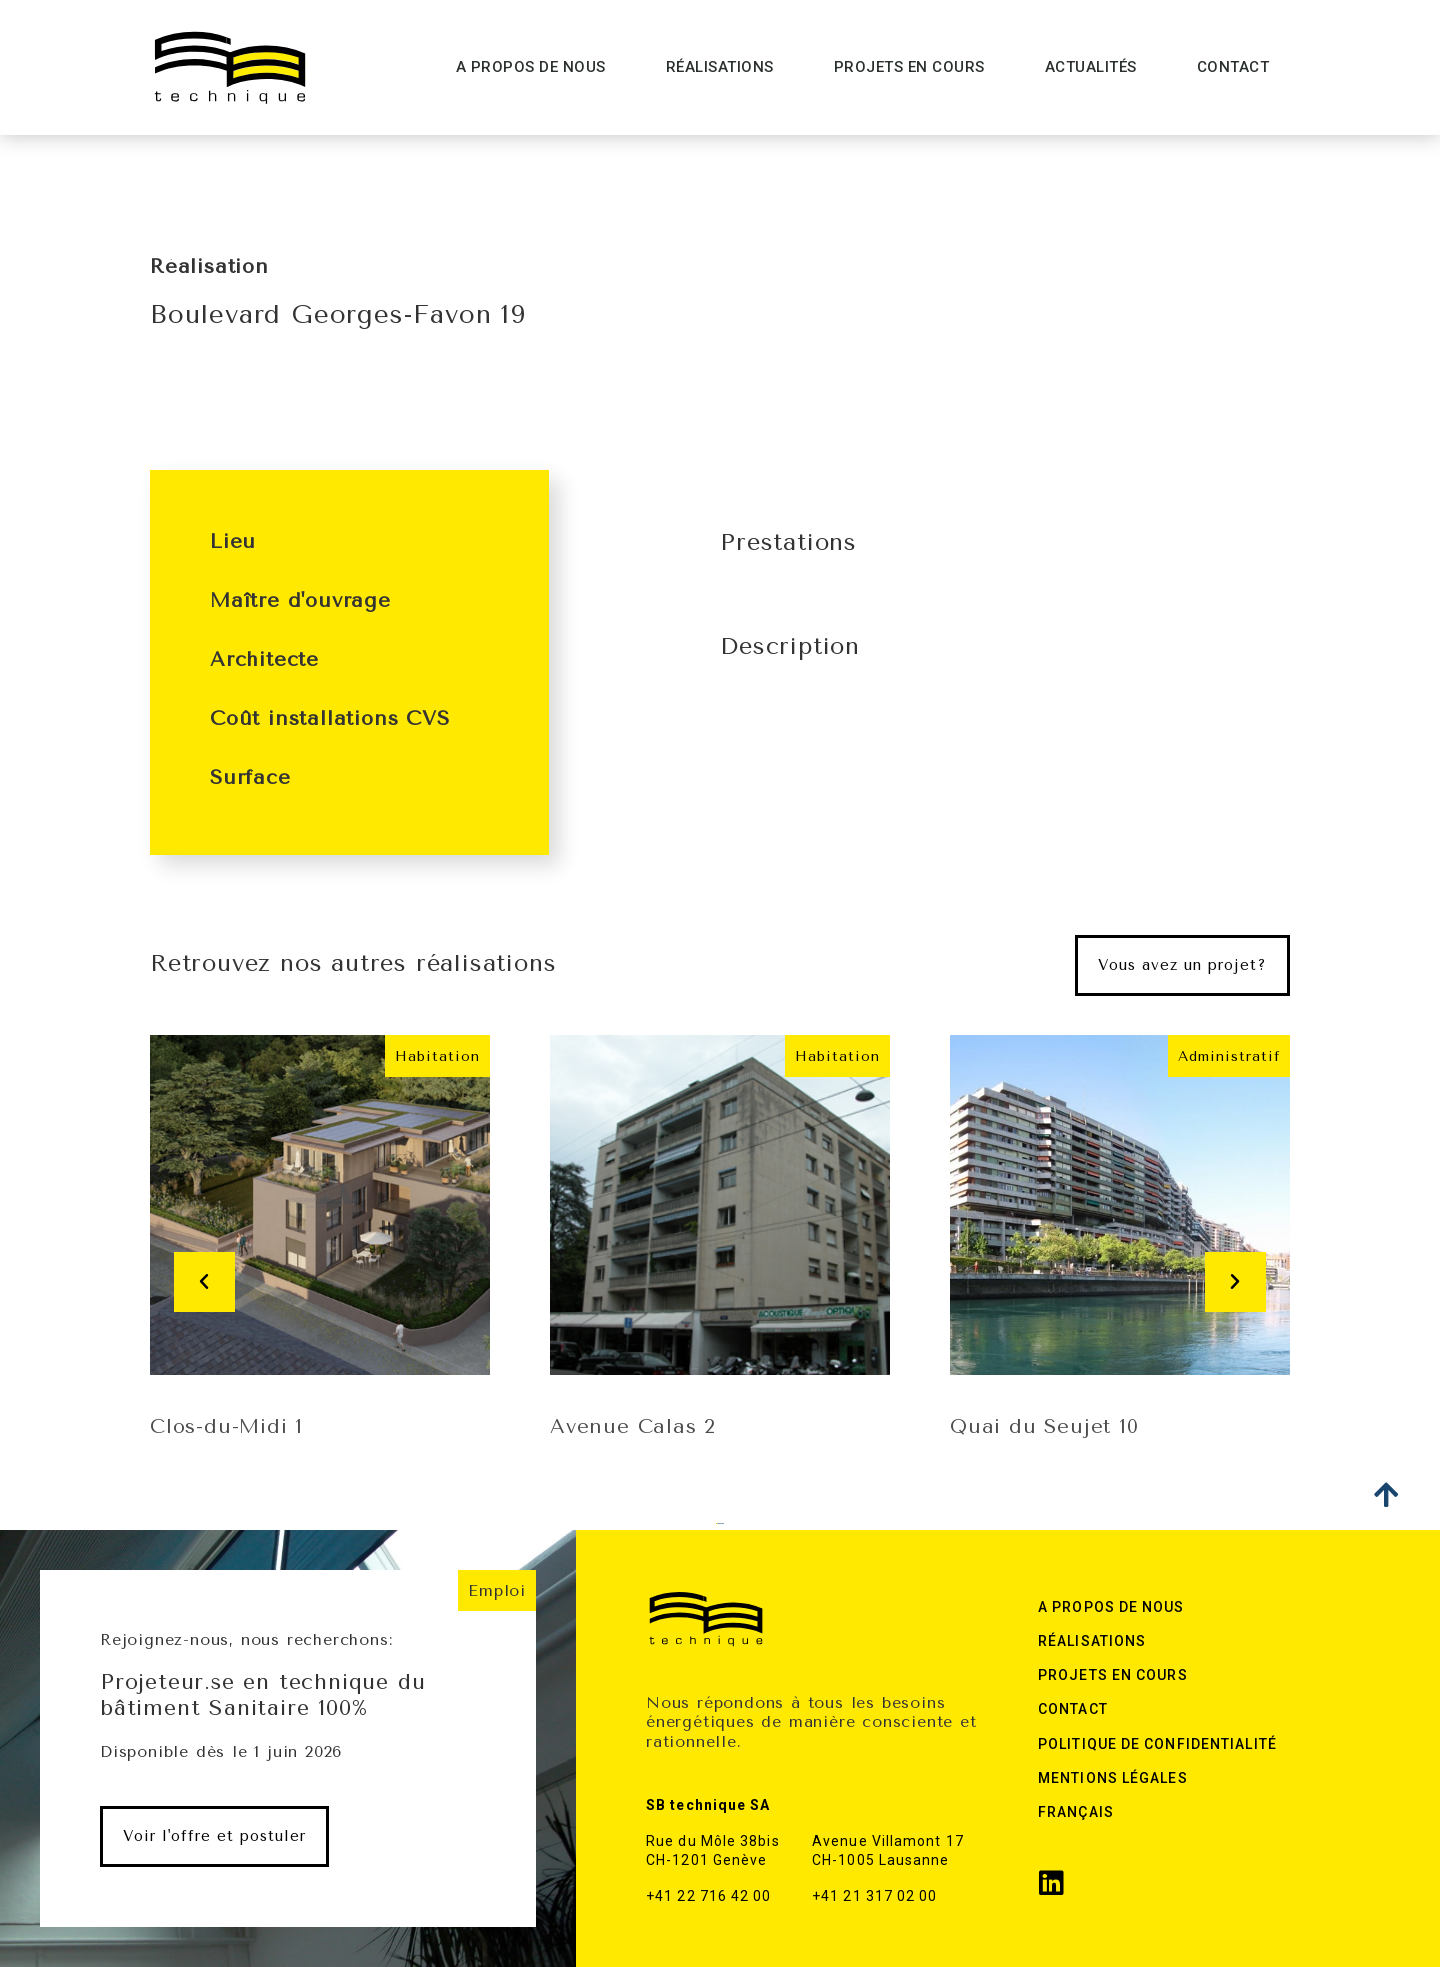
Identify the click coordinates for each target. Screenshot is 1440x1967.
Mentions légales (1113, 1778)
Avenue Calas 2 (633, 1426)
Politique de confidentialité (1157, 1744)
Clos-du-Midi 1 (226, 1426)
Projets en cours (909, 67)
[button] (1182, 965)
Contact (1233, 67)
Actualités (1091, 67)
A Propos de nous (531, 67)
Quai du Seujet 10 (1044, 1426)
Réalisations (720, 67)
